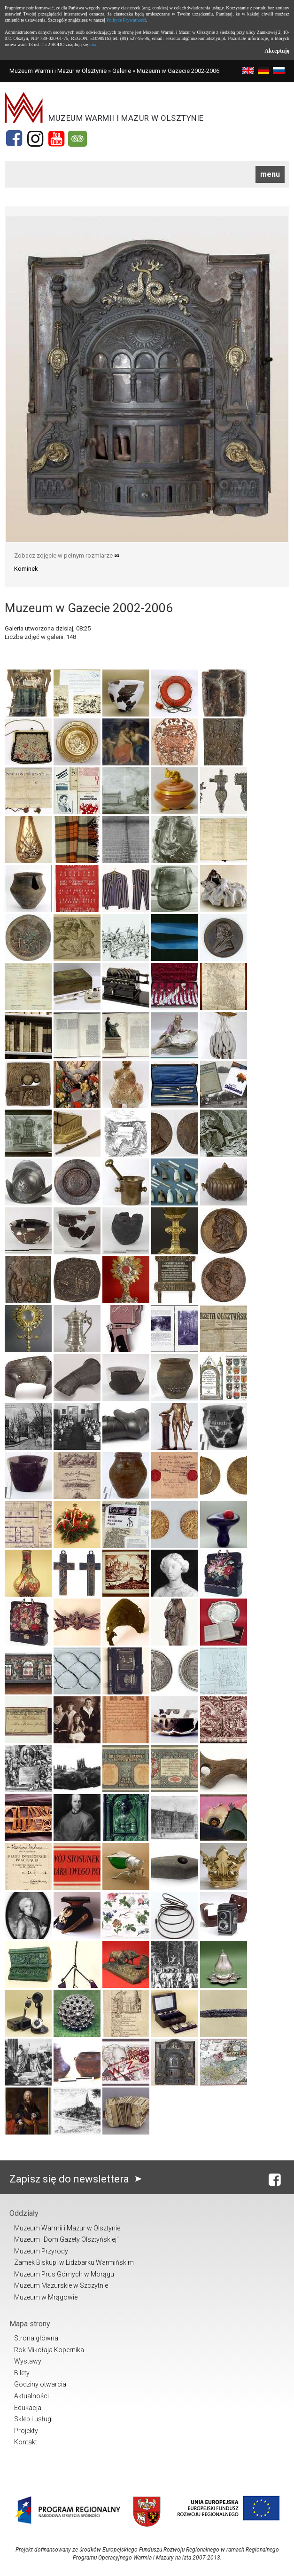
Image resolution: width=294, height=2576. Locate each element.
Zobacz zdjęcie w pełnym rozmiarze (66, 555)
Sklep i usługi (33, 2419)
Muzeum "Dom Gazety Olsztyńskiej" (66, 2239)
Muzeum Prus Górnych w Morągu (64, 2274)
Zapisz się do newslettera (77, 2179)
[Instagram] (35, 138)
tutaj (93, 44)
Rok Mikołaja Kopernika (49, 2350)
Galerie (121, 70)
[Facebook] (14, 139)
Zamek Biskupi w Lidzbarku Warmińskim (74, 2262)
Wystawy (27, 2361)
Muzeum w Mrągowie (45, 2297)
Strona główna (36, 2338)
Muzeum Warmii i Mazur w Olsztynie (58, 70)
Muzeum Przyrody (41, 2251)
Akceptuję (276, 50)
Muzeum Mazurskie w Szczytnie (61, 2285)
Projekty (26, 2430)
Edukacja (27, 2407)
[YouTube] (56, 138)
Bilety (22, 2373)
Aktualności (31, 2396)
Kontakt (25, 2442)
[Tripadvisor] (77, 139)
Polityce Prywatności (127, 20)
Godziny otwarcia (40, 2384)
